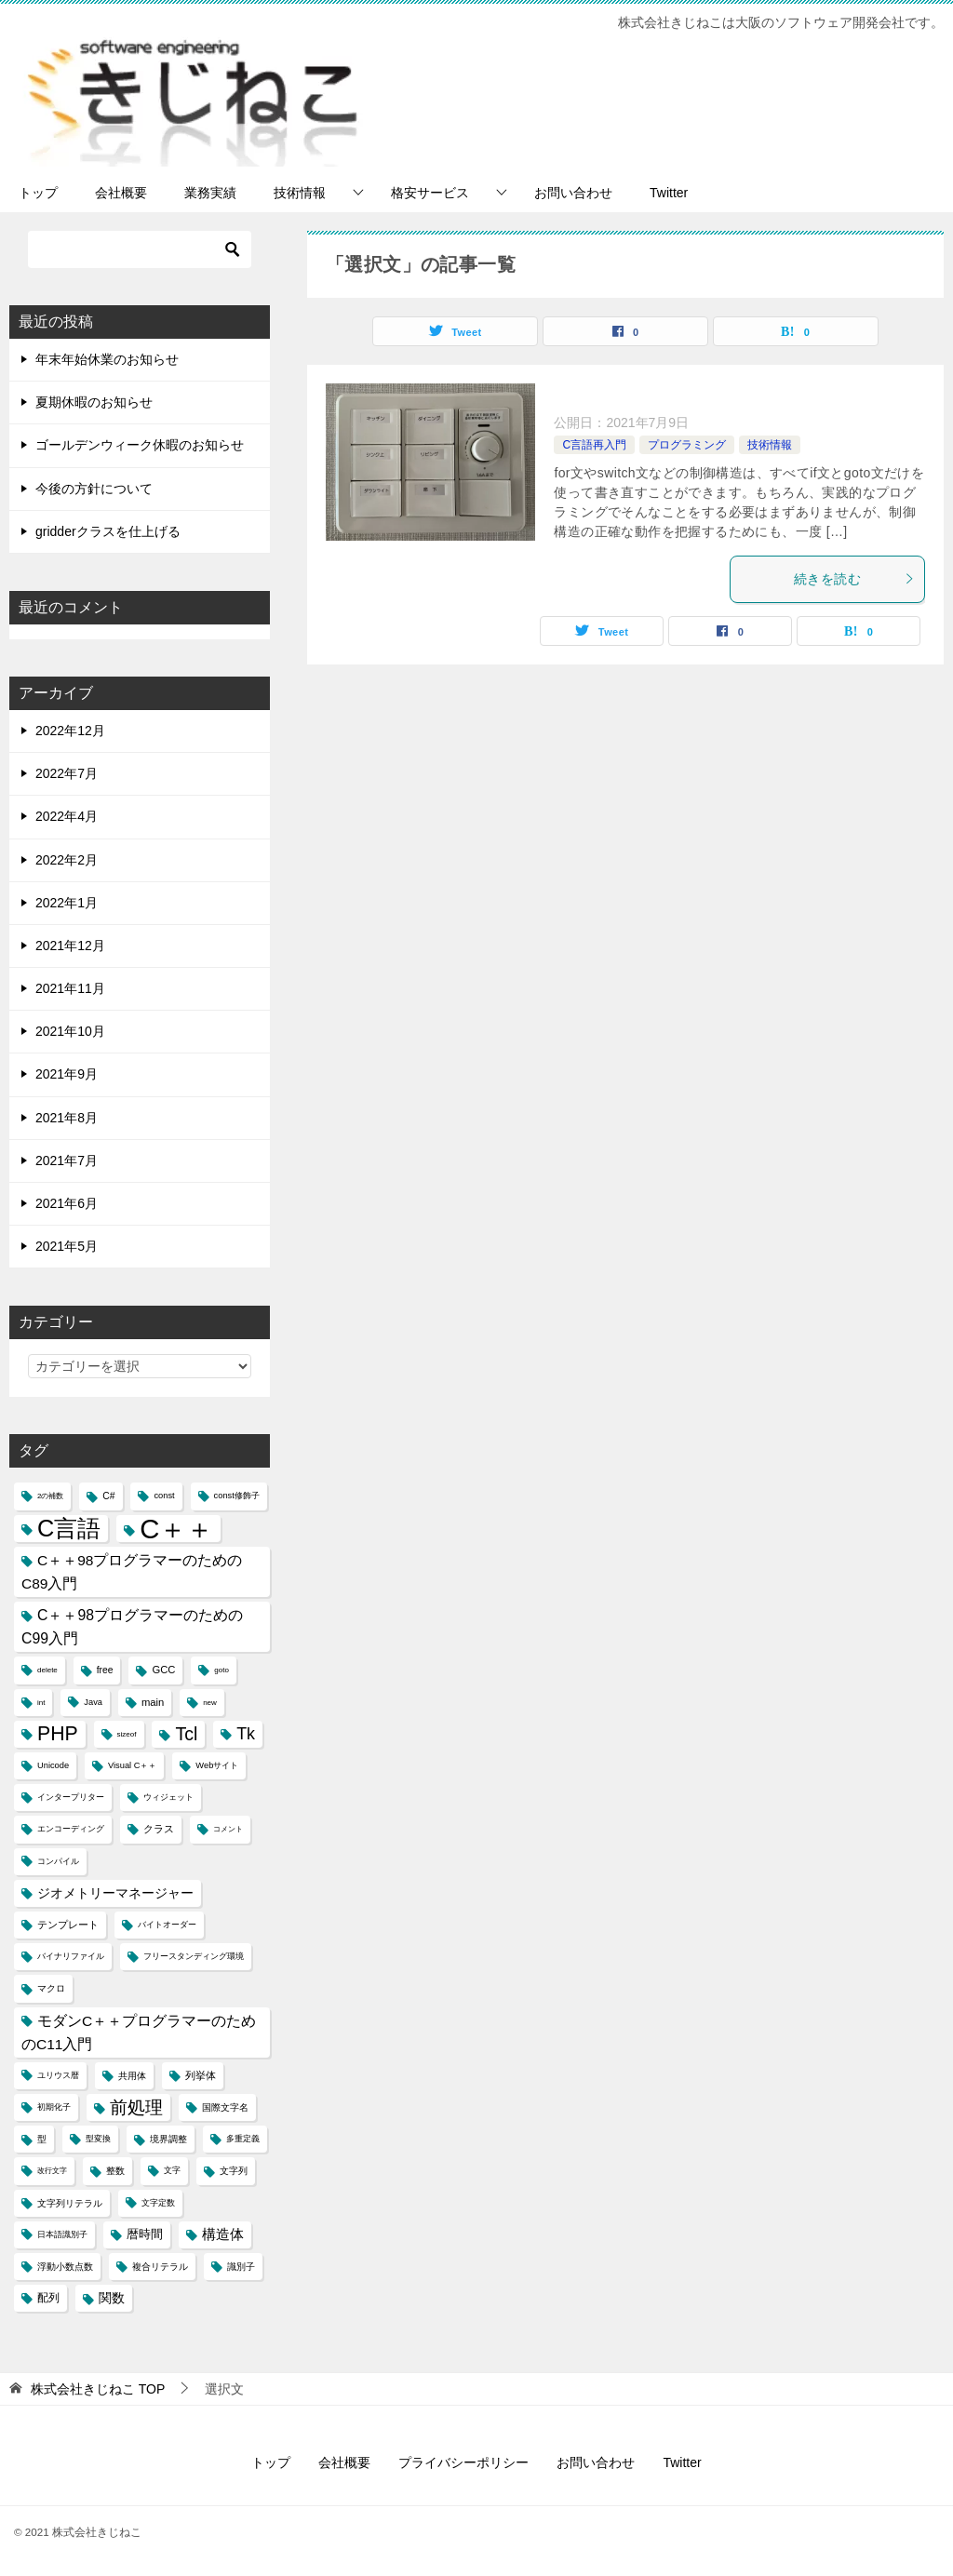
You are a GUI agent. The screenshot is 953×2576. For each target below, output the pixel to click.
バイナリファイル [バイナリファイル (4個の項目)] (70, 1956)
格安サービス (430, 192)
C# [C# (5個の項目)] (108, 1496)
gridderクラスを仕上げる (108, 531)
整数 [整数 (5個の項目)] (115, 2171)
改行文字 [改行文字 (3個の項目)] (52, 2171)
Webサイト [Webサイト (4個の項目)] (216, 1765)
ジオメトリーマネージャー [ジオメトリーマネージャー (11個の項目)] (115, 1892)
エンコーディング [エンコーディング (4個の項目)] (70, 1828)
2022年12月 (70, 730)
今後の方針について (94, 488)
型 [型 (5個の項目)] (42, 2139)
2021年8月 (66, 1117)
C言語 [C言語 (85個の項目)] (69, 1528)
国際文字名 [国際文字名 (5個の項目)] (225, 2107)
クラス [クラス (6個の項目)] (158, 1828)
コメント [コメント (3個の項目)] (228, 1829)
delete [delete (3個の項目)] (47, 1670)
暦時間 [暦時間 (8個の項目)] (145, 2234)
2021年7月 (66, 1160)
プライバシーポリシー (463, 2462)
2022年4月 (66, 816)
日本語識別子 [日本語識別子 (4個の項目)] (62, 2234)
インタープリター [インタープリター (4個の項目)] (70, 1797)
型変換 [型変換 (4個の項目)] (98, 2138)
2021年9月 (66, 1074)
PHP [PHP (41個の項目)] (57, 1734)
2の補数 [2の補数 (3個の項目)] (50, 1496)
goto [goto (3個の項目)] (221, 1670)
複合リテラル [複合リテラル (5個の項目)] (160, 2266)
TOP (98, 2388)
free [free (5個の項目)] (105, 1670)
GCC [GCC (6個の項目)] (163, 1669)
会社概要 (121, 192)
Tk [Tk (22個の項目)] (245, 1733)
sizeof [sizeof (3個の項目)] (127, 1734)
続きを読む (854, 578)
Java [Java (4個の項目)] (93, 1702)
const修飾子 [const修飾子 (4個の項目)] (237, 1495)
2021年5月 (66, 1246)
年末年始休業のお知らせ (107, 359)
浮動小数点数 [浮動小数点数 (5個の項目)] (65, 2266)
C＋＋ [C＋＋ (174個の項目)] (176, 1528)
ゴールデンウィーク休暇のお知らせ (139, 444)
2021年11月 (70, 988)
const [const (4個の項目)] (164, 1495)
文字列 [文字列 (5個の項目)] (234, 2171)
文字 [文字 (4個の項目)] (172, 2170)
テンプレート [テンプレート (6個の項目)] (68, 1924)
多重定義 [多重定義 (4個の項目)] (243, 2138)
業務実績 (210, 192)
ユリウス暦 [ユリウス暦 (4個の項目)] (58, 2075)
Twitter (669, 192)
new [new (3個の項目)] (210, 1702)
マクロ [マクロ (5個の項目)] (51, 1988)
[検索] (139, 249)
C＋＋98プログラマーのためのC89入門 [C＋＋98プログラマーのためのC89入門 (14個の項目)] (132, 1571)
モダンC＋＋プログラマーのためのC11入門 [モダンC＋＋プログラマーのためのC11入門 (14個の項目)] (138, 2032)
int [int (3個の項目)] (41, 1702)
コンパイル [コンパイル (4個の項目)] (58, 1861)
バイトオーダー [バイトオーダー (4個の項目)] (167, 1924)
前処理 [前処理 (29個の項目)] (136, 2107)
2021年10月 (70, 1031)
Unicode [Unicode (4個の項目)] (53, 1765)
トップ (38, 192)
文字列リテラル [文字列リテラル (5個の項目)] (69, 2203)
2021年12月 (70, 945)
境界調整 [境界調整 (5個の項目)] (168, 2139)
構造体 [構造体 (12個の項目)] (223, 2234)
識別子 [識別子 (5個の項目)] (241, 2266)
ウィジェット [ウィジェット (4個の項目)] (168, 1797)
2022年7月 (66, 773)
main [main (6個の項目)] (152, 1702)
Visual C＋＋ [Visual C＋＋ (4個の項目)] (132, 1765)
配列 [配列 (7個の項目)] (48, 2297)
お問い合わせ (573, 192)
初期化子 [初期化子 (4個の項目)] (54, 2107)
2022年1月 (66, 902)
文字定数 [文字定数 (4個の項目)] (158, 2202)
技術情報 (300, 192)
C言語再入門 (594, 444)
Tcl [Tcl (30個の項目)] (186, 1734)
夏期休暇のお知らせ (94, 402)
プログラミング (687, 444)
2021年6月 (66, 1203)
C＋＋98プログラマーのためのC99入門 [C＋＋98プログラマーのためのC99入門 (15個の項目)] (132, 1626)
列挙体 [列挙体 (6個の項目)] (200, 2075)
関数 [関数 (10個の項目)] (112, 2298)
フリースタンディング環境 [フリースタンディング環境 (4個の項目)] (193, 1956)
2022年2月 (66, 859)
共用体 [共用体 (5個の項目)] (132, 2076)
